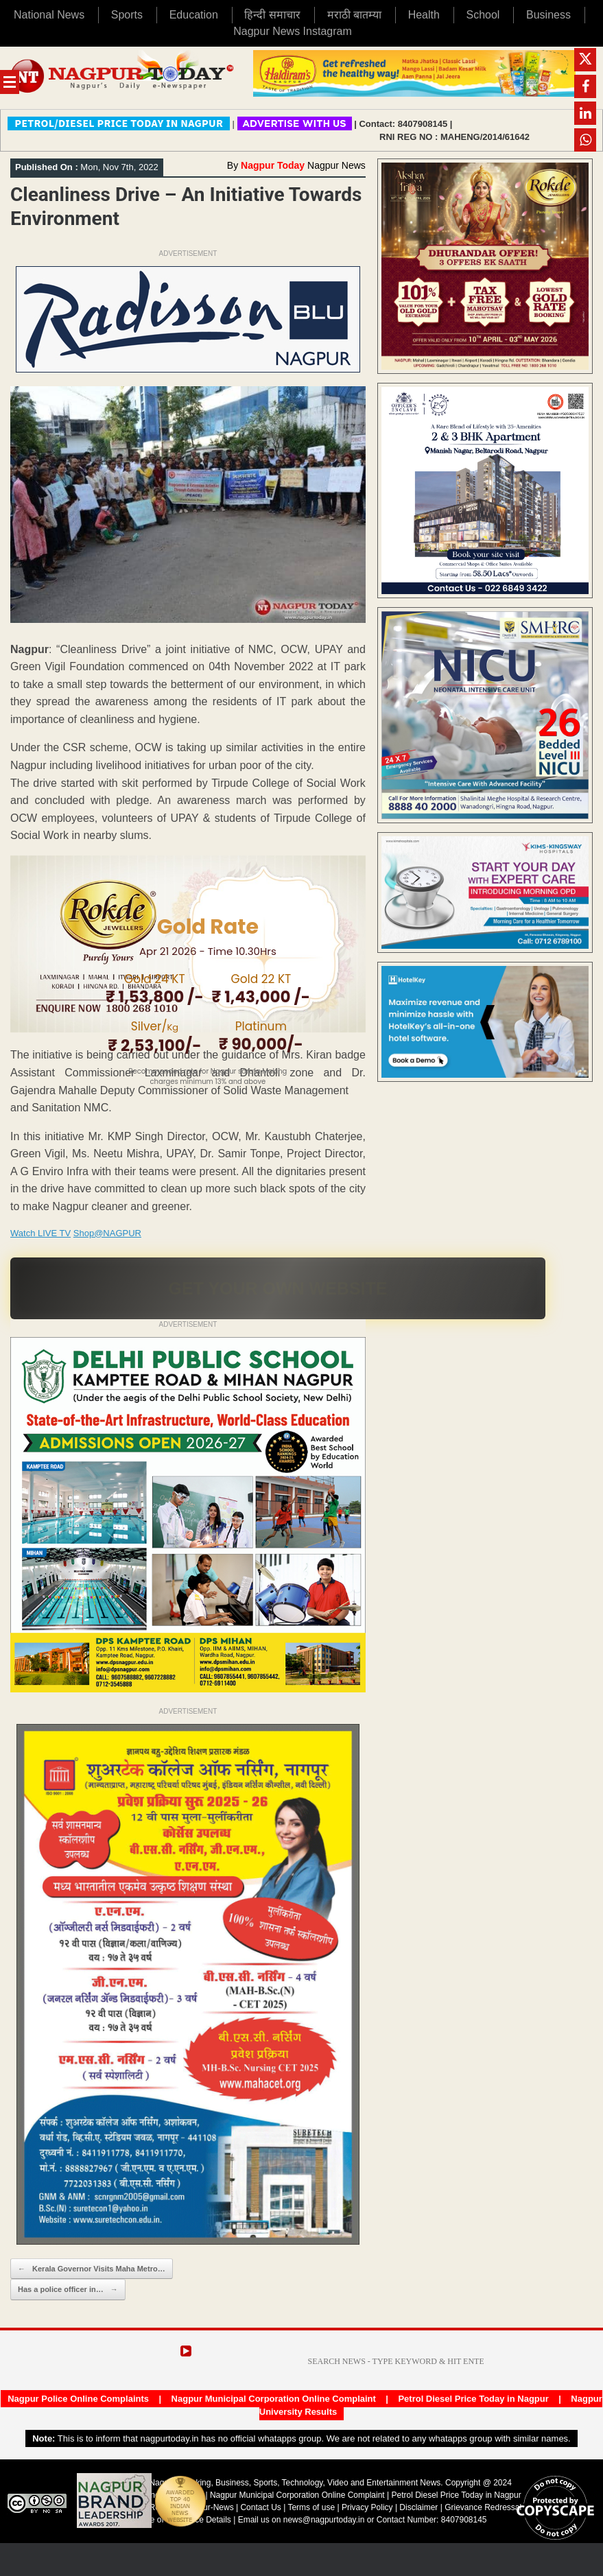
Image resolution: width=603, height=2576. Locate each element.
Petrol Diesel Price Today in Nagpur (473, 2399)
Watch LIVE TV (40, 1233)
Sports (127, 15)
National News (49, 15)
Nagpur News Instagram (292, 31)
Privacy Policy (367, 2507)
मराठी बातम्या (354, 15)
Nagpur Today (273, 165)
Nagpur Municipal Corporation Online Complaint (274, 2399)
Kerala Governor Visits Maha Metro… (91, 2269)
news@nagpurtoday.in (324, 2520)
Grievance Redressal (483, 2507)
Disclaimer (419, 2507)
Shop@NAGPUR (107, 1233)
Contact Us (260, 2507)
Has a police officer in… (68, 2289)
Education (193, 15)
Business (548, 15)
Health (424, 15)
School (483, 15)
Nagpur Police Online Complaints (78, 2399)
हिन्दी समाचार (272, 15)
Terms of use (311, 2507)
